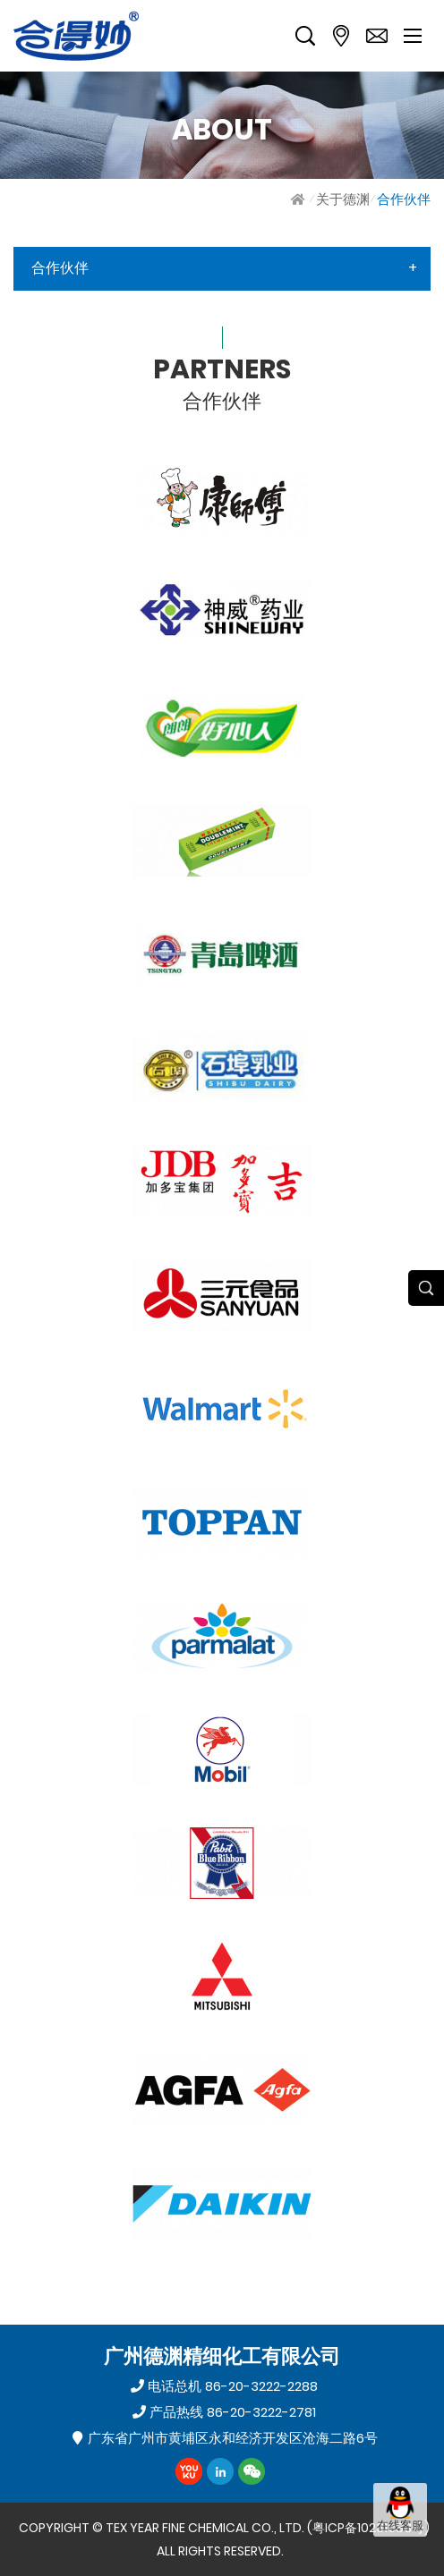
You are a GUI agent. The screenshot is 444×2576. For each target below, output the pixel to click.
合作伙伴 (404, 199)
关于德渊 (343, 199)
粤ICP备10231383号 (368, 2528)
